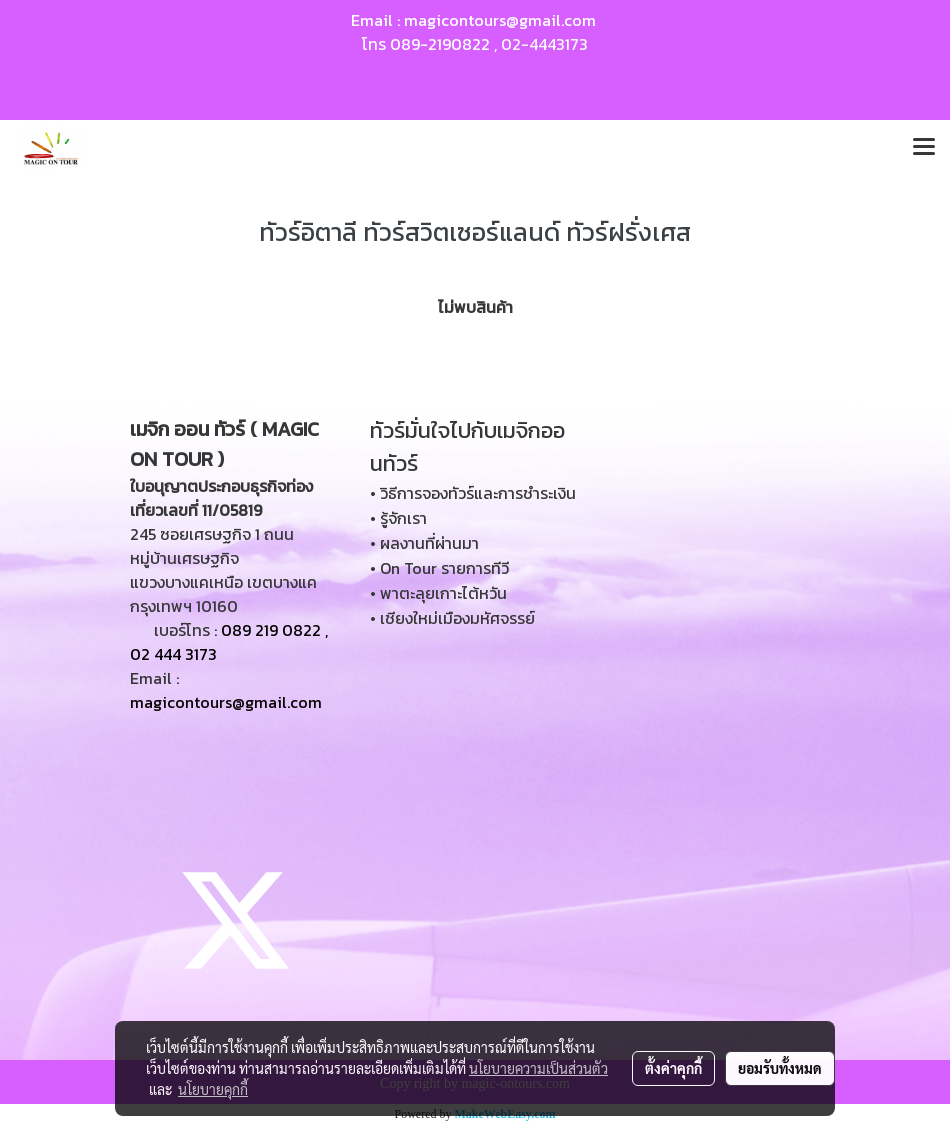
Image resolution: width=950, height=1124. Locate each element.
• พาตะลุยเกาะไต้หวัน (438, 593)
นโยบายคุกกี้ (213, 1089)
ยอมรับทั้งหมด (780, 1068)
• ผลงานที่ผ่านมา (424, 543)
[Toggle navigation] (924, 148)
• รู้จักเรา (398, 518)
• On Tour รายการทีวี (439, 568)
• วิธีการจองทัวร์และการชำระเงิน (473, 493)
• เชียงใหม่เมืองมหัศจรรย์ (452, 618)
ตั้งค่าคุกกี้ (673, 1068)
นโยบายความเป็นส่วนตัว (538, 1068)
